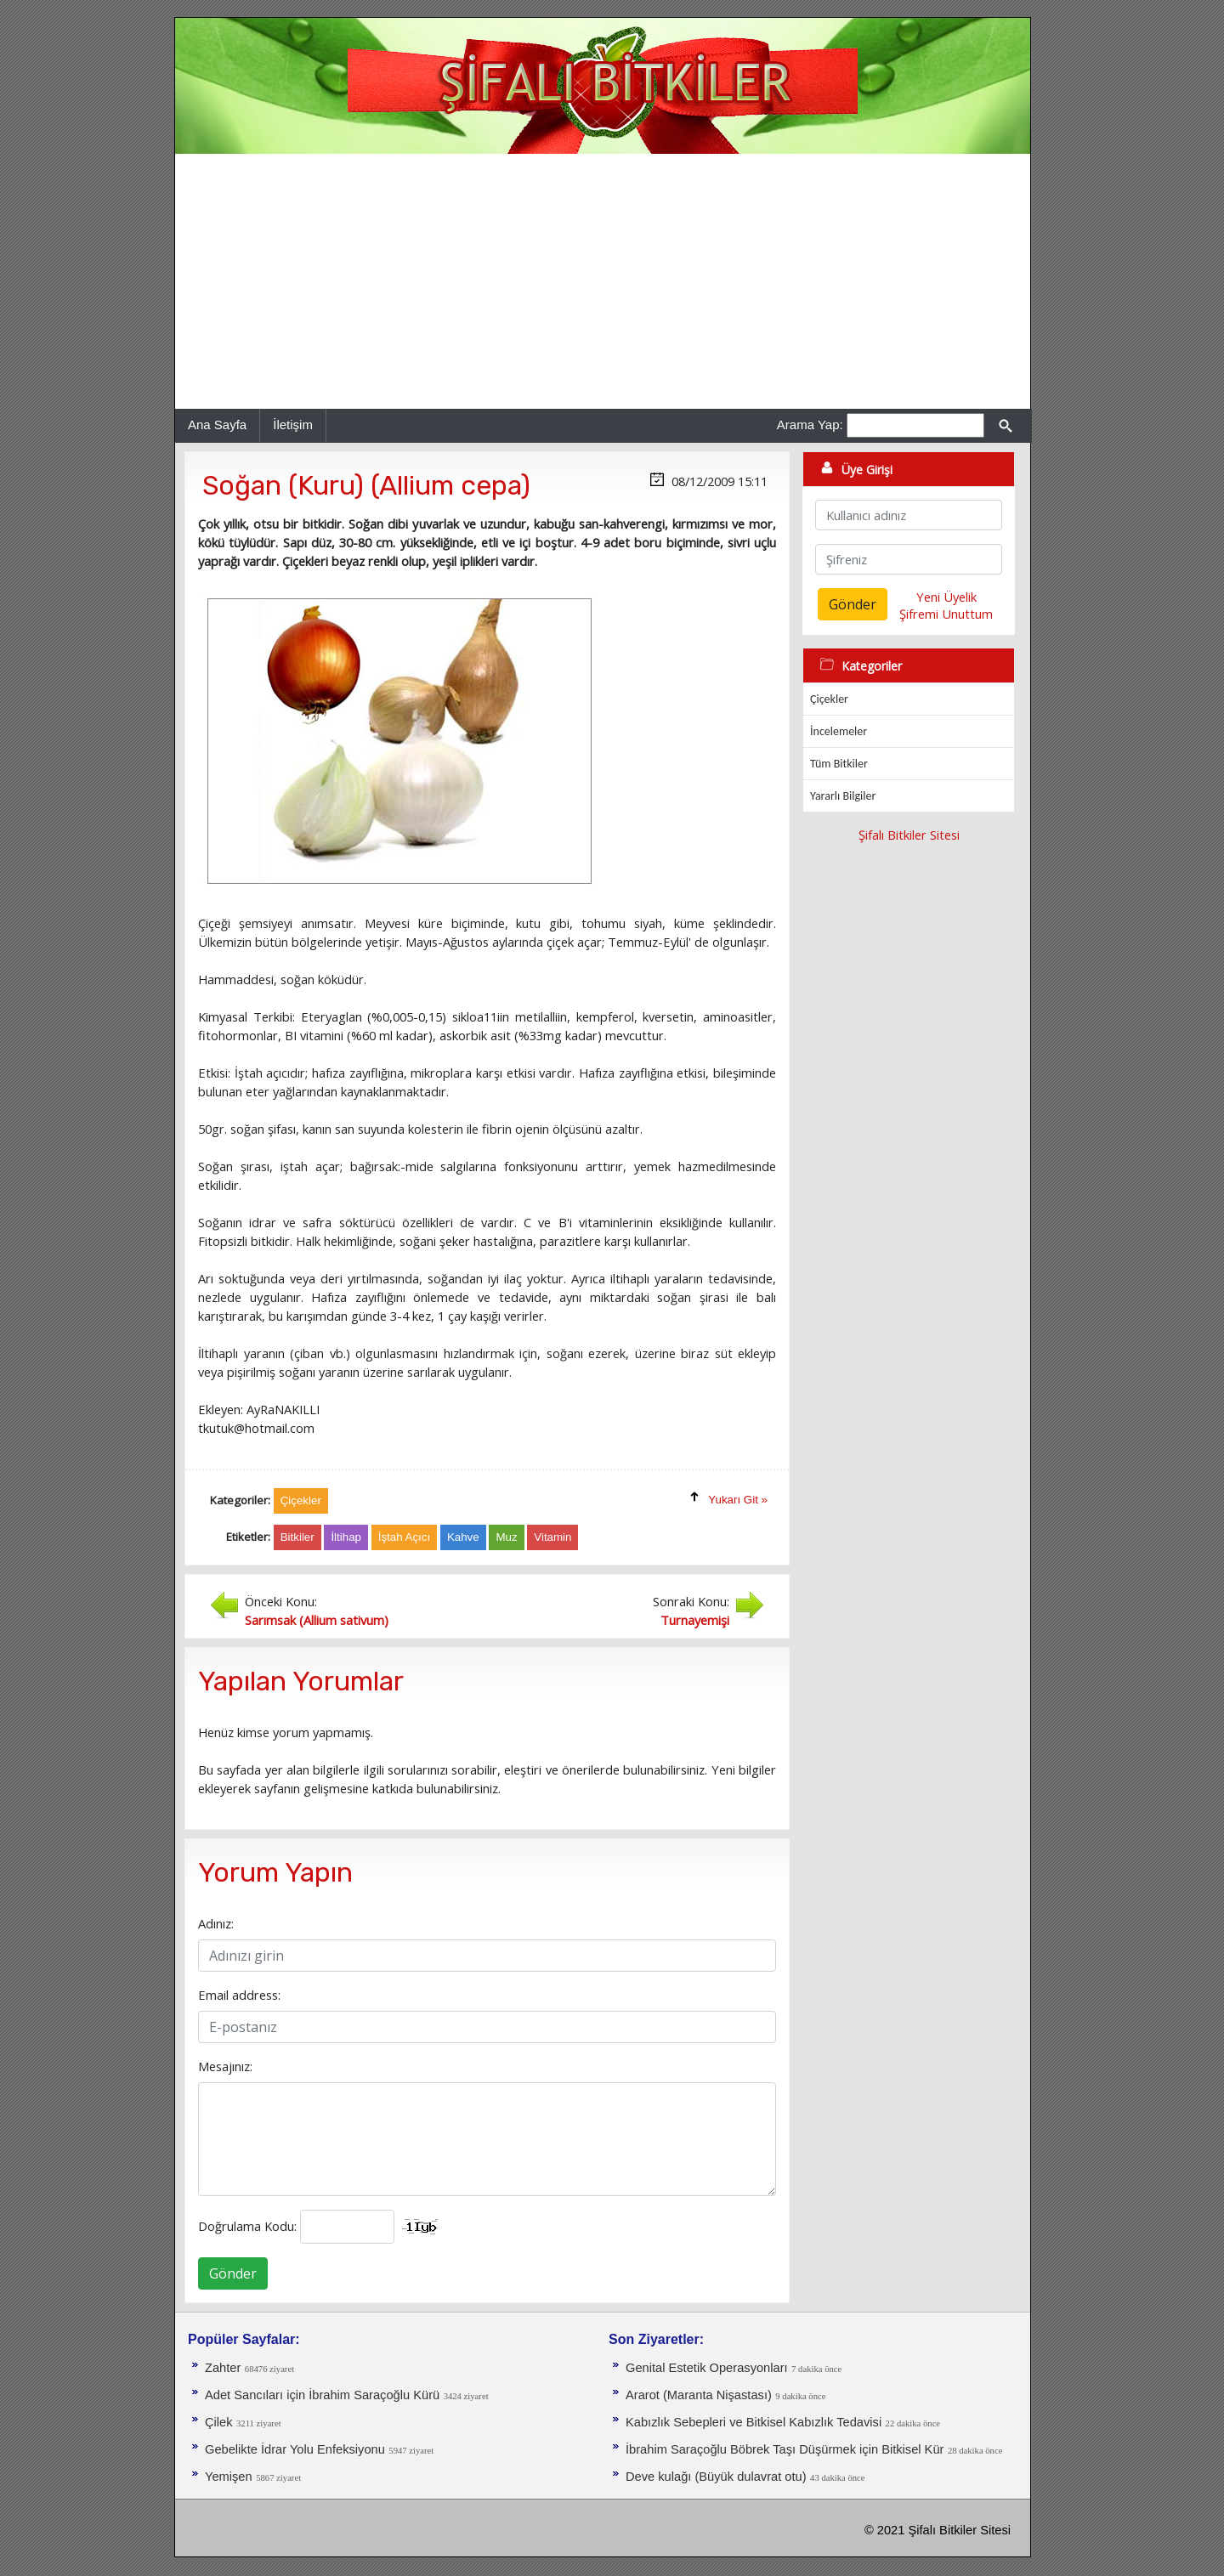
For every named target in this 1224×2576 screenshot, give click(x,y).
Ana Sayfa (217, 424)
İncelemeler (838, 731)
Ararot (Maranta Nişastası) (699, 2395)
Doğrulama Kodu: (247, 2225)
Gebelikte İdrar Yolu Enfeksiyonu (295, 2449)
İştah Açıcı (404, 1537)
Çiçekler (829, 699)
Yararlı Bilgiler (843, 796)
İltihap (346, 1537)
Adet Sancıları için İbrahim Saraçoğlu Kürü (322, 2395)
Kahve (463, 1537)
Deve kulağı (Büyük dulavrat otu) (716, 2476)
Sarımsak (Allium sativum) (316, 1619)
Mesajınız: (225, 2066)
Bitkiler (297, 1537)
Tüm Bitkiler (839, 763)
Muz (506, 1537)
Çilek (219, 2422)
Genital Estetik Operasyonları (707, 2368)
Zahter (223, 2368)
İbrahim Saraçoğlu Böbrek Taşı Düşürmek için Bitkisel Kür (785, 2449)
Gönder (233, 2273)
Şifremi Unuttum (946, 613)
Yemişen (228, 2476)
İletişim (293, 424)
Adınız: (216, 1923)
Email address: (239, 1994)
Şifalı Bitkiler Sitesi (909, 834)
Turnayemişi (694, 1619)
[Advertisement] (602, 281)
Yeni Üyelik (946, 596)
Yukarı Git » (738, 1499)
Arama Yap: (810, 424)
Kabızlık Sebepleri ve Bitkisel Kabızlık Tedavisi (753, 2422)
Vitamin (552, 1537)
